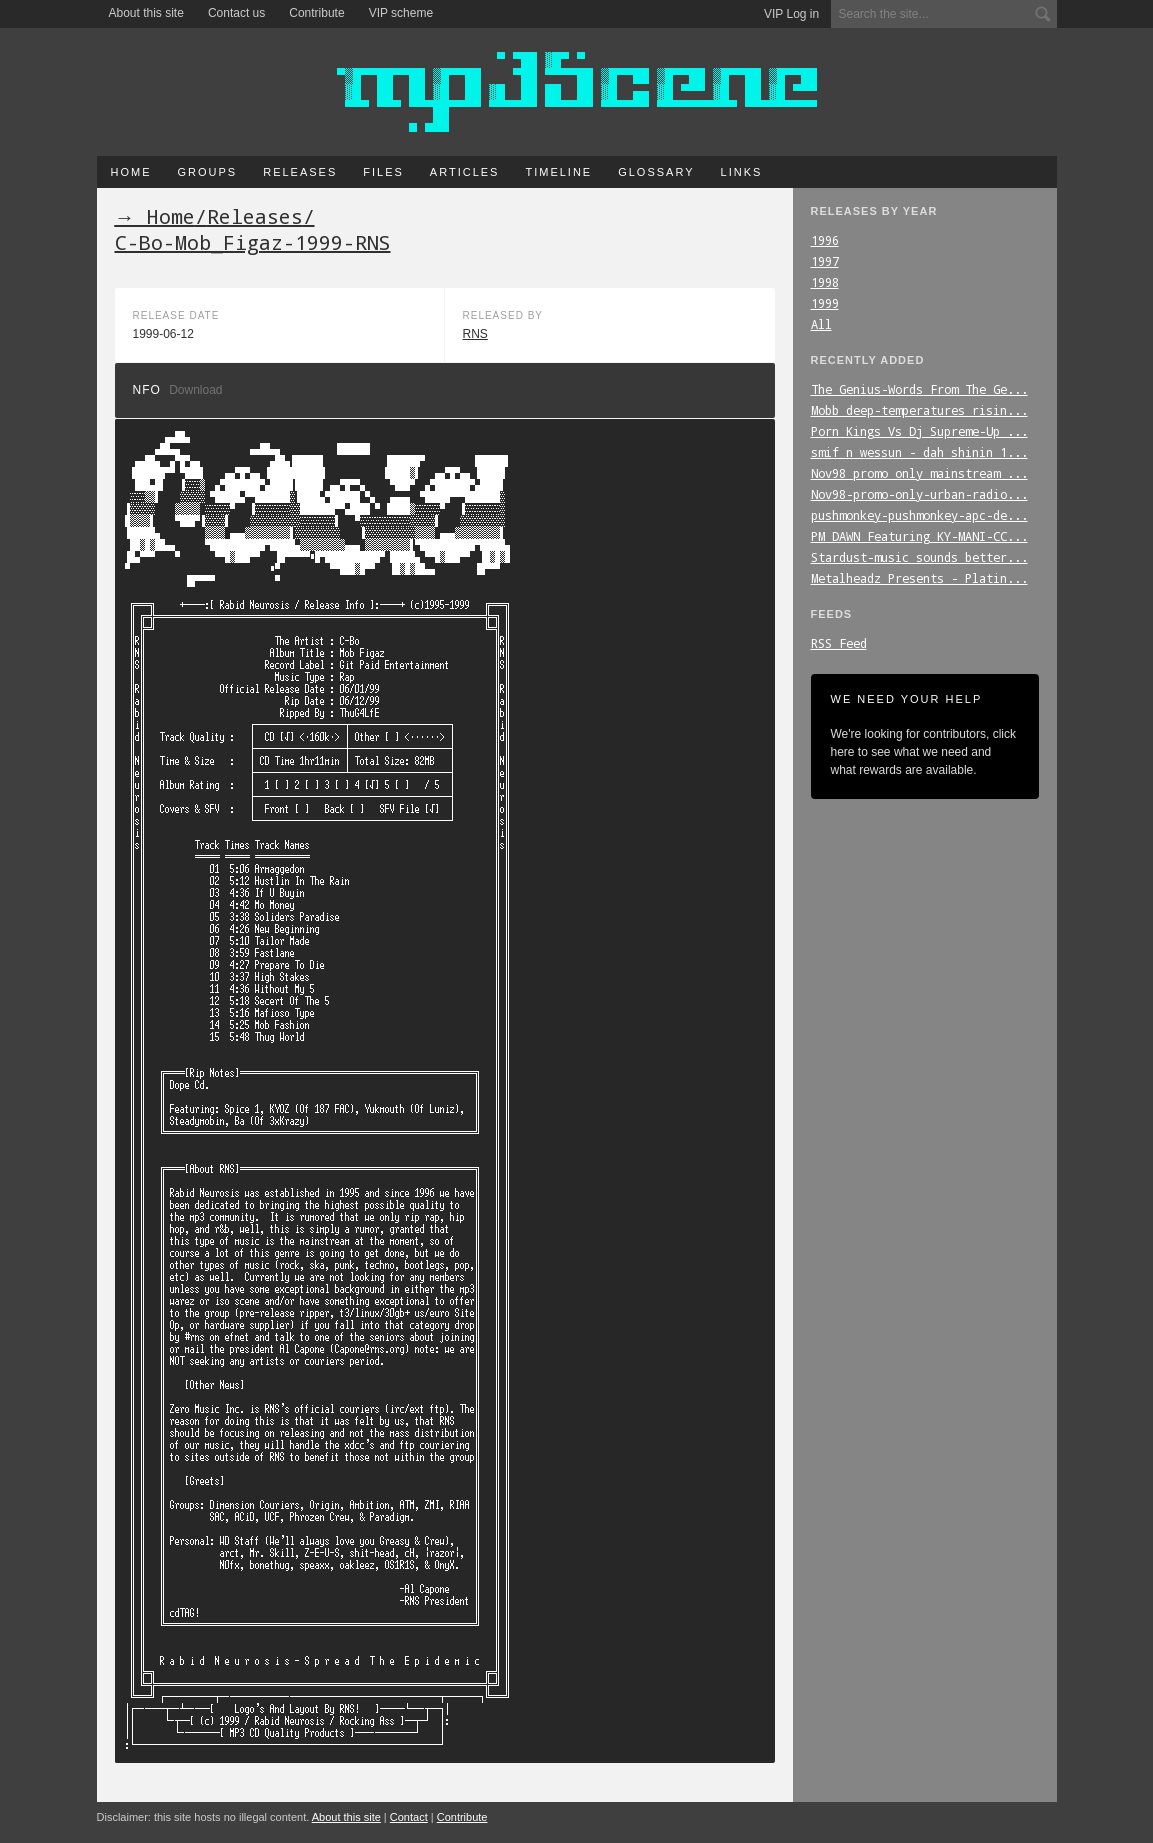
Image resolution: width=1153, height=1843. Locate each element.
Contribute (316, 13)
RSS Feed (839, 643)
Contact (409, 1817)
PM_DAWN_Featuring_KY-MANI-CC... (919, 536)
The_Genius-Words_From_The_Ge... (919, 389)
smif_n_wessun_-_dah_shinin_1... (919, 452)
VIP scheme (401, 13)
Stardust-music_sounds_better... (919, 557)
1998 (825, 282)
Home (131, 172)
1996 (825, 240)
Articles (465, 172)
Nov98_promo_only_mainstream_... (919, 473)
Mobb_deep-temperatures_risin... (919, 410)
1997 (825, 261)
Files (383, 172)
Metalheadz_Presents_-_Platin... (919, 578)
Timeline (558, 172)
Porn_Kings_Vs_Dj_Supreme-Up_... (919, 431)
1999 (825, 303)
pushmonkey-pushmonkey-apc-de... (919, 515)
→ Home (155, 216)
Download (195, 390)
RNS (475, 334)
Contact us (236, 13)
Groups (208, 172)
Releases (300, 172)
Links (742, 172)
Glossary (656, 172)
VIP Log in (791, 14)
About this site (146, 13)
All (821, 324)
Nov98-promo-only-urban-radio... (919, 494)
